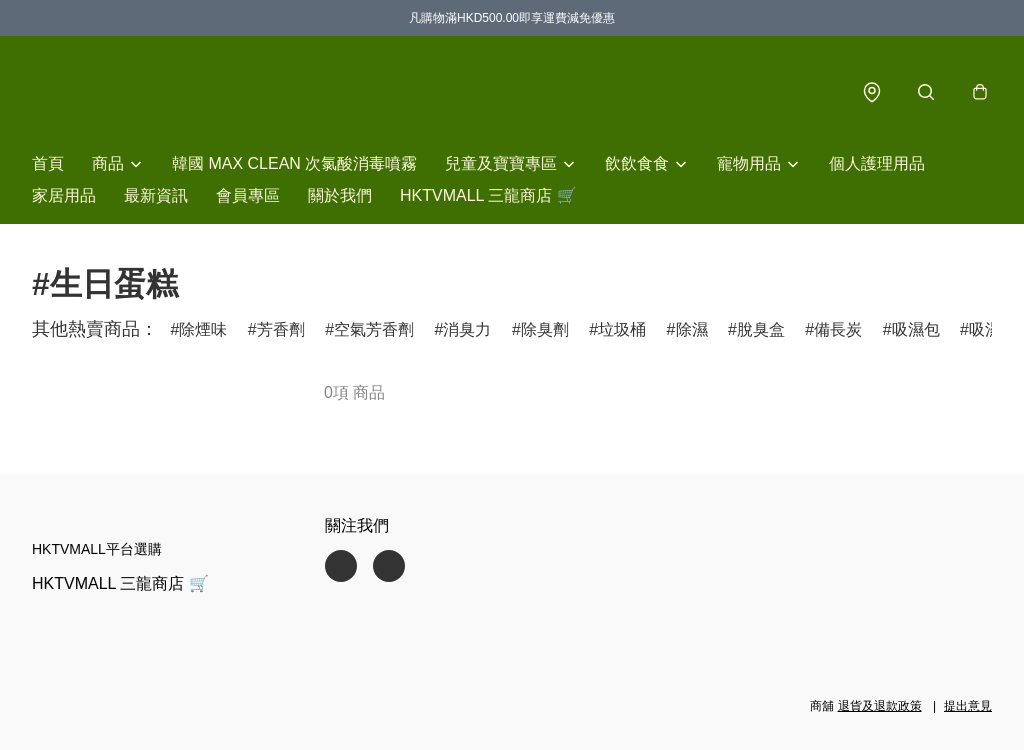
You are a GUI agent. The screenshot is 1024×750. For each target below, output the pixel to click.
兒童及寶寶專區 (501, 163)
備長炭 (838, 329)
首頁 (48, 163)
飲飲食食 (637, 163)
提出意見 (968, 706)
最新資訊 (156, 195)
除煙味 (203, 329)
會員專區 (248, 195)
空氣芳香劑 (374, 329)
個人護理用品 (877, 163)
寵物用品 (749, 163)
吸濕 (985, 329)
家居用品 (64, 195)
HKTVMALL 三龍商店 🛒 (488, 195)
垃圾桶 (622, 329)
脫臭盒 (761, 329)
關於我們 (340, 195)
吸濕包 (916, 329)
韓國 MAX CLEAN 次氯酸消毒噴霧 (294, 163)
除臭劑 (545, 329)
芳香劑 (281, 329)
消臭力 (467, 329)
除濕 (692, 329)
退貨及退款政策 (880, 706)
